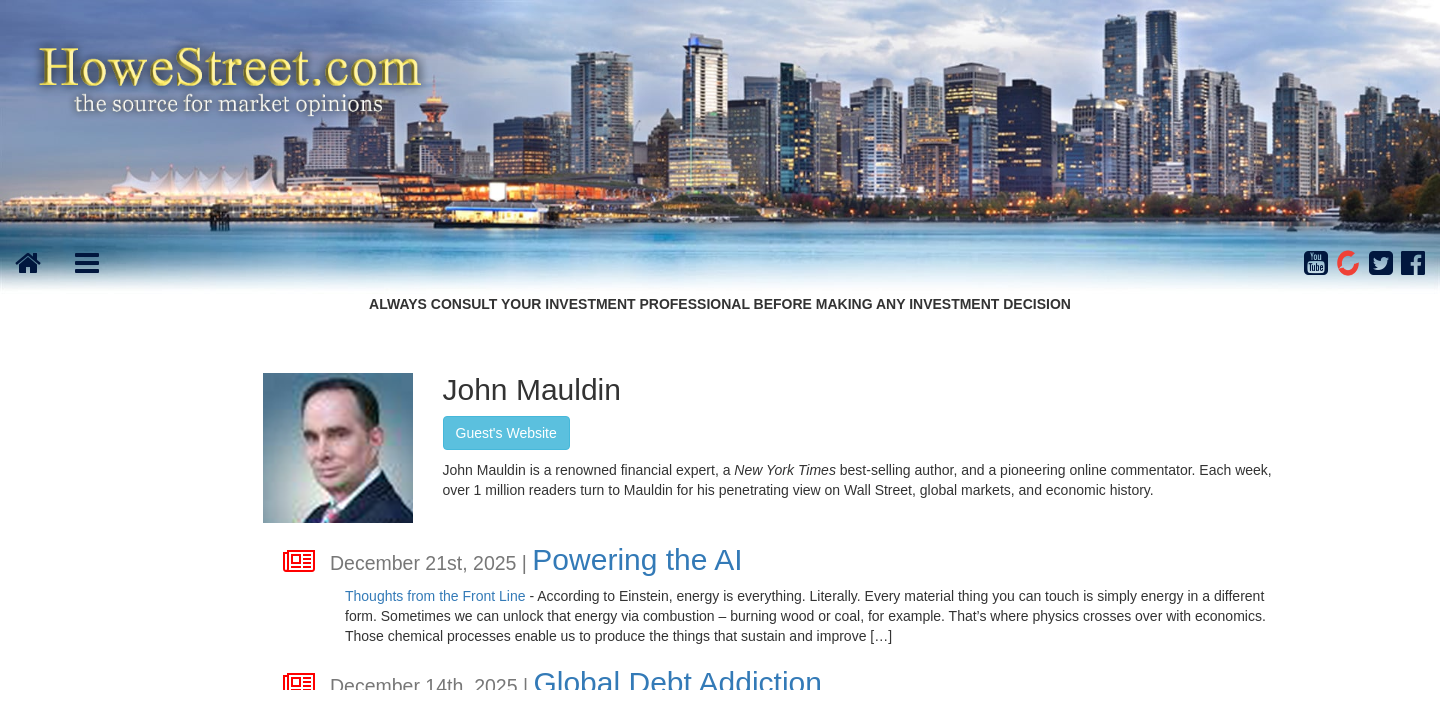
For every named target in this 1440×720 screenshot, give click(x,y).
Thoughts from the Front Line (435, 596)
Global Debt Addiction (677, 682)
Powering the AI (637, 559)
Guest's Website (506, 433)
